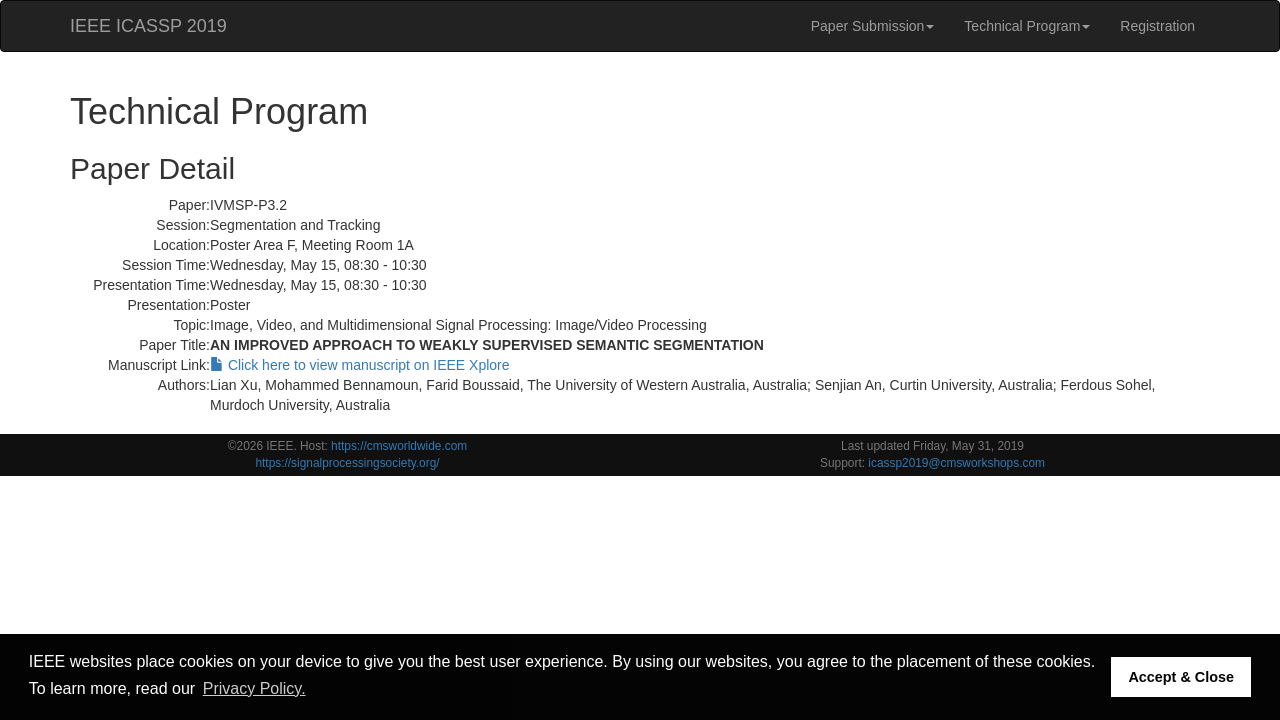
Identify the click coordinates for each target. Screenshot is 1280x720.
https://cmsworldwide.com (399, 446)
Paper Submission (873, 26)
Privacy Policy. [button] (254, 688)
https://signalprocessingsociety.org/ (347, 463)
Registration (1157, 26)
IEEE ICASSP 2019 (148, 26)
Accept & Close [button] (1181, 677)
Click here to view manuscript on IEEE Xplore (360, 365)
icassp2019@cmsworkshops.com (956, 463)
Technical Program (1027, 26)
